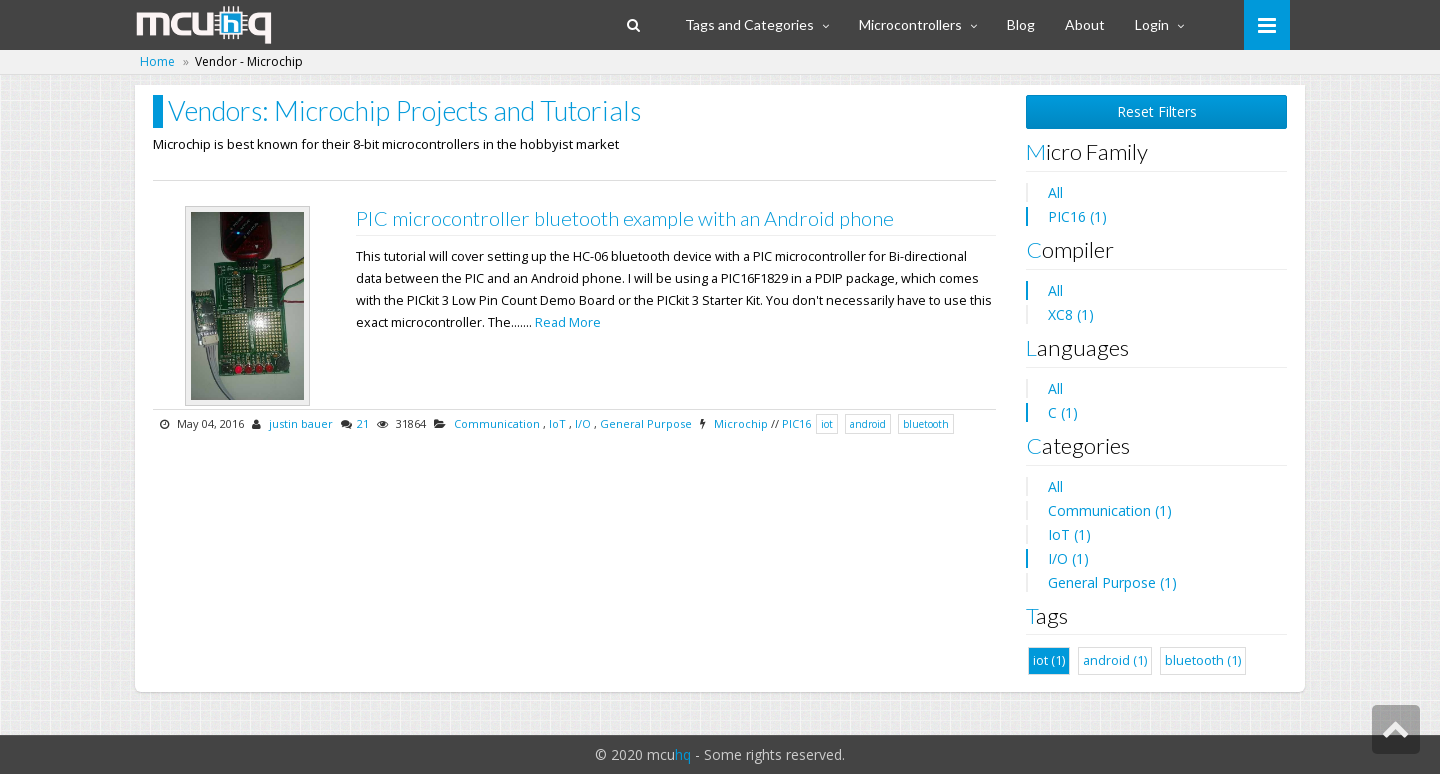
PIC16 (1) (1077, 216)
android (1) (1115, 660)
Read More (568, 322)
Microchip (741, 423)
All (1055, 192)
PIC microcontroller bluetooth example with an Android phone (625, 218)
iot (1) (1049, 660)
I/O (583, 423)
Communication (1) (1110, 510)
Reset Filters (1157, 111)
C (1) (1063, 412)
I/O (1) (1068, 558)
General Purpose (646, 423)
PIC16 (796, 423)
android (868, 424)
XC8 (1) (1071, 314)
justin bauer (301, 423)
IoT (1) (1069, 534)
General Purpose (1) (1112, 582)
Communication (497, 423)
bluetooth (926, 424)
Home (157, 61)
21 (363, 423)
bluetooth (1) (1203, 660)
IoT (557, 423)
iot (827, 424)
